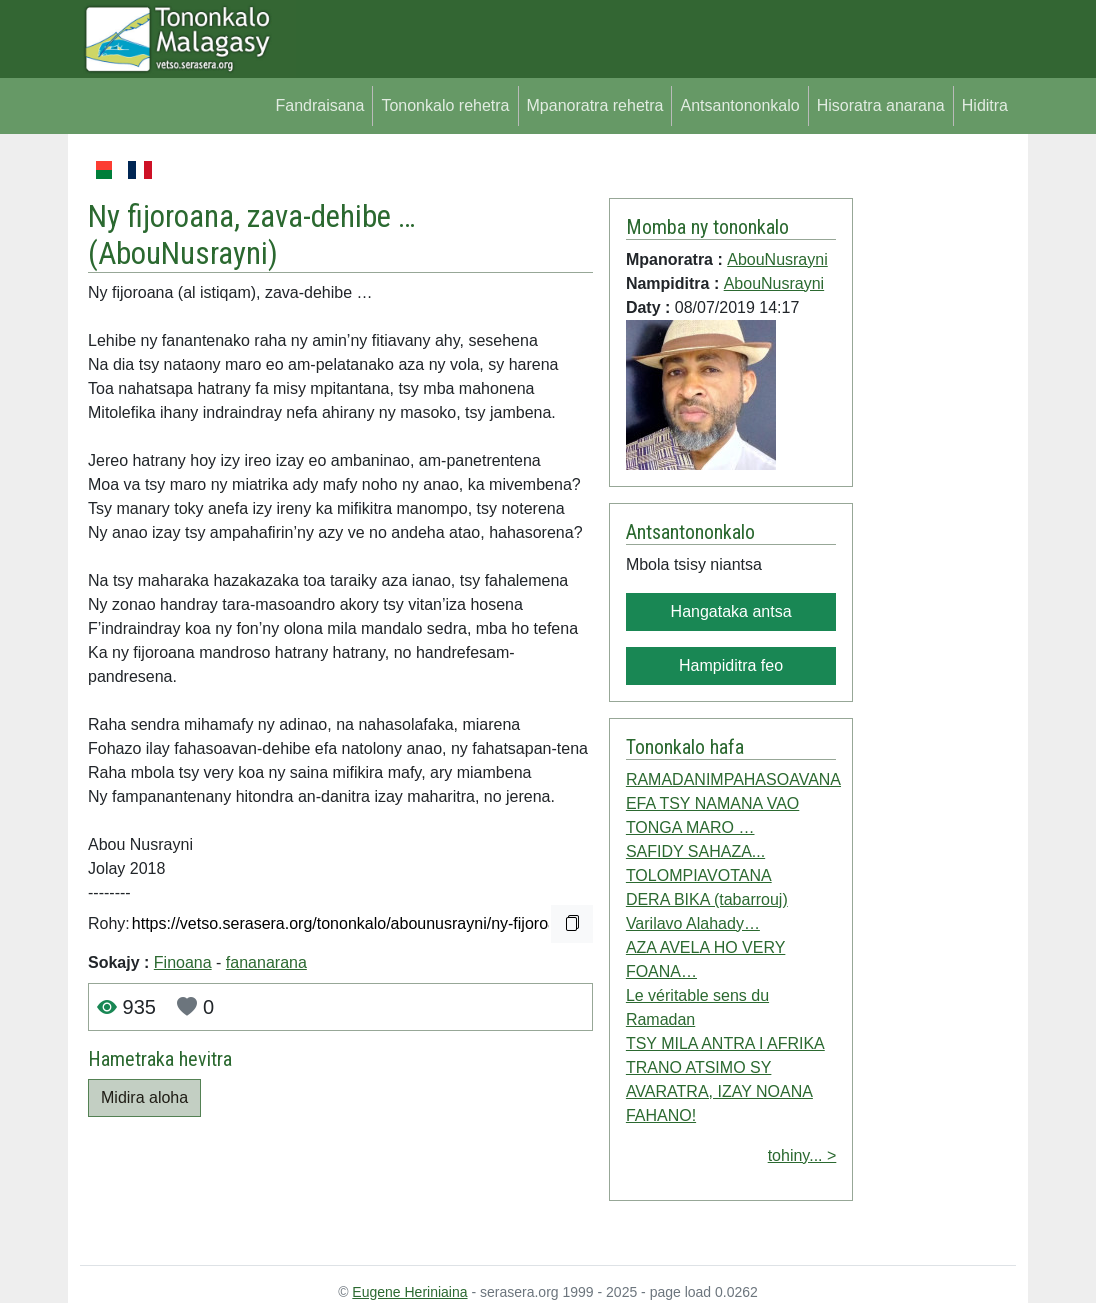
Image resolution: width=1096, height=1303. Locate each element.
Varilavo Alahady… (693, 923)
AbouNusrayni (183, 253)
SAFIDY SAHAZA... (695, 851)
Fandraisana (319, 105)
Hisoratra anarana (881, 105)
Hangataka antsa (731, 611)
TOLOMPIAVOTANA (699, 875)
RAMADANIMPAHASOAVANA (733, 779)
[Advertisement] (934, 458)
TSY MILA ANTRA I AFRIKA (725, 1043)
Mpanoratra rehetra (595, 105)
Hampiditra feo (731, 665)
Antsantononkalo (739, 105)
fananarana (266, 962)
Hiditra (985, 105)
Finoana (183, 962)
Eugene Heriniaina (409, 1292)
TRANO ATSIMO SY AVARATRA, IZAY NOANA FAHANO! (719, 1091)
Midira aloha (144, 1097)
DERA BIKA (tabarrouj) (707, 899)
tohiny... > (802, 1155)
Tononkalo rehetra (445, 105)
